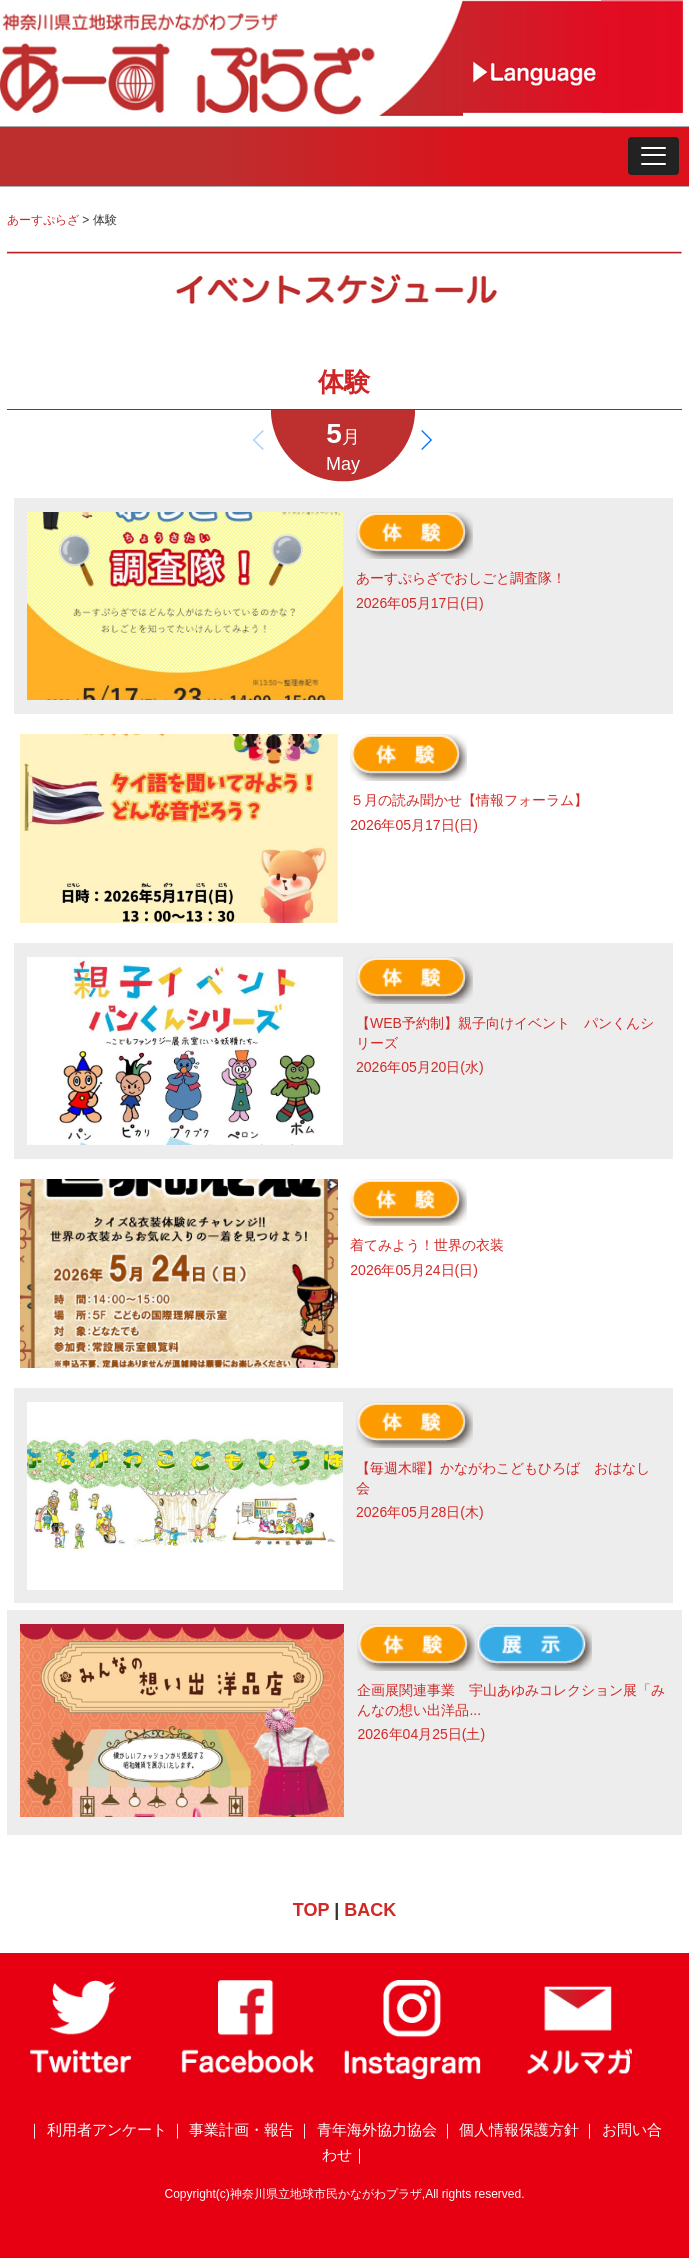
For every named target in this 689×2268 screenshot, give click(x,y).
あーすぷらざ (43, 220)
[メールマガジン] (579, 2074)
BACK (370, 1910)
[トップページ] (231, 110)
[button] (653, 156)
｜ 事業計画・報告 (232, 2129)
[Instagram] (413, 2074)
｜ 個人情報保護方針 (509, 2129)
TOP (311, 1910)
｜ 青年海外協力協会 (366, 2129)
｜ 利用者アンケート (96, 2129)
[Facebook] (248, 2074)
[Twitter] (83, 2074)
